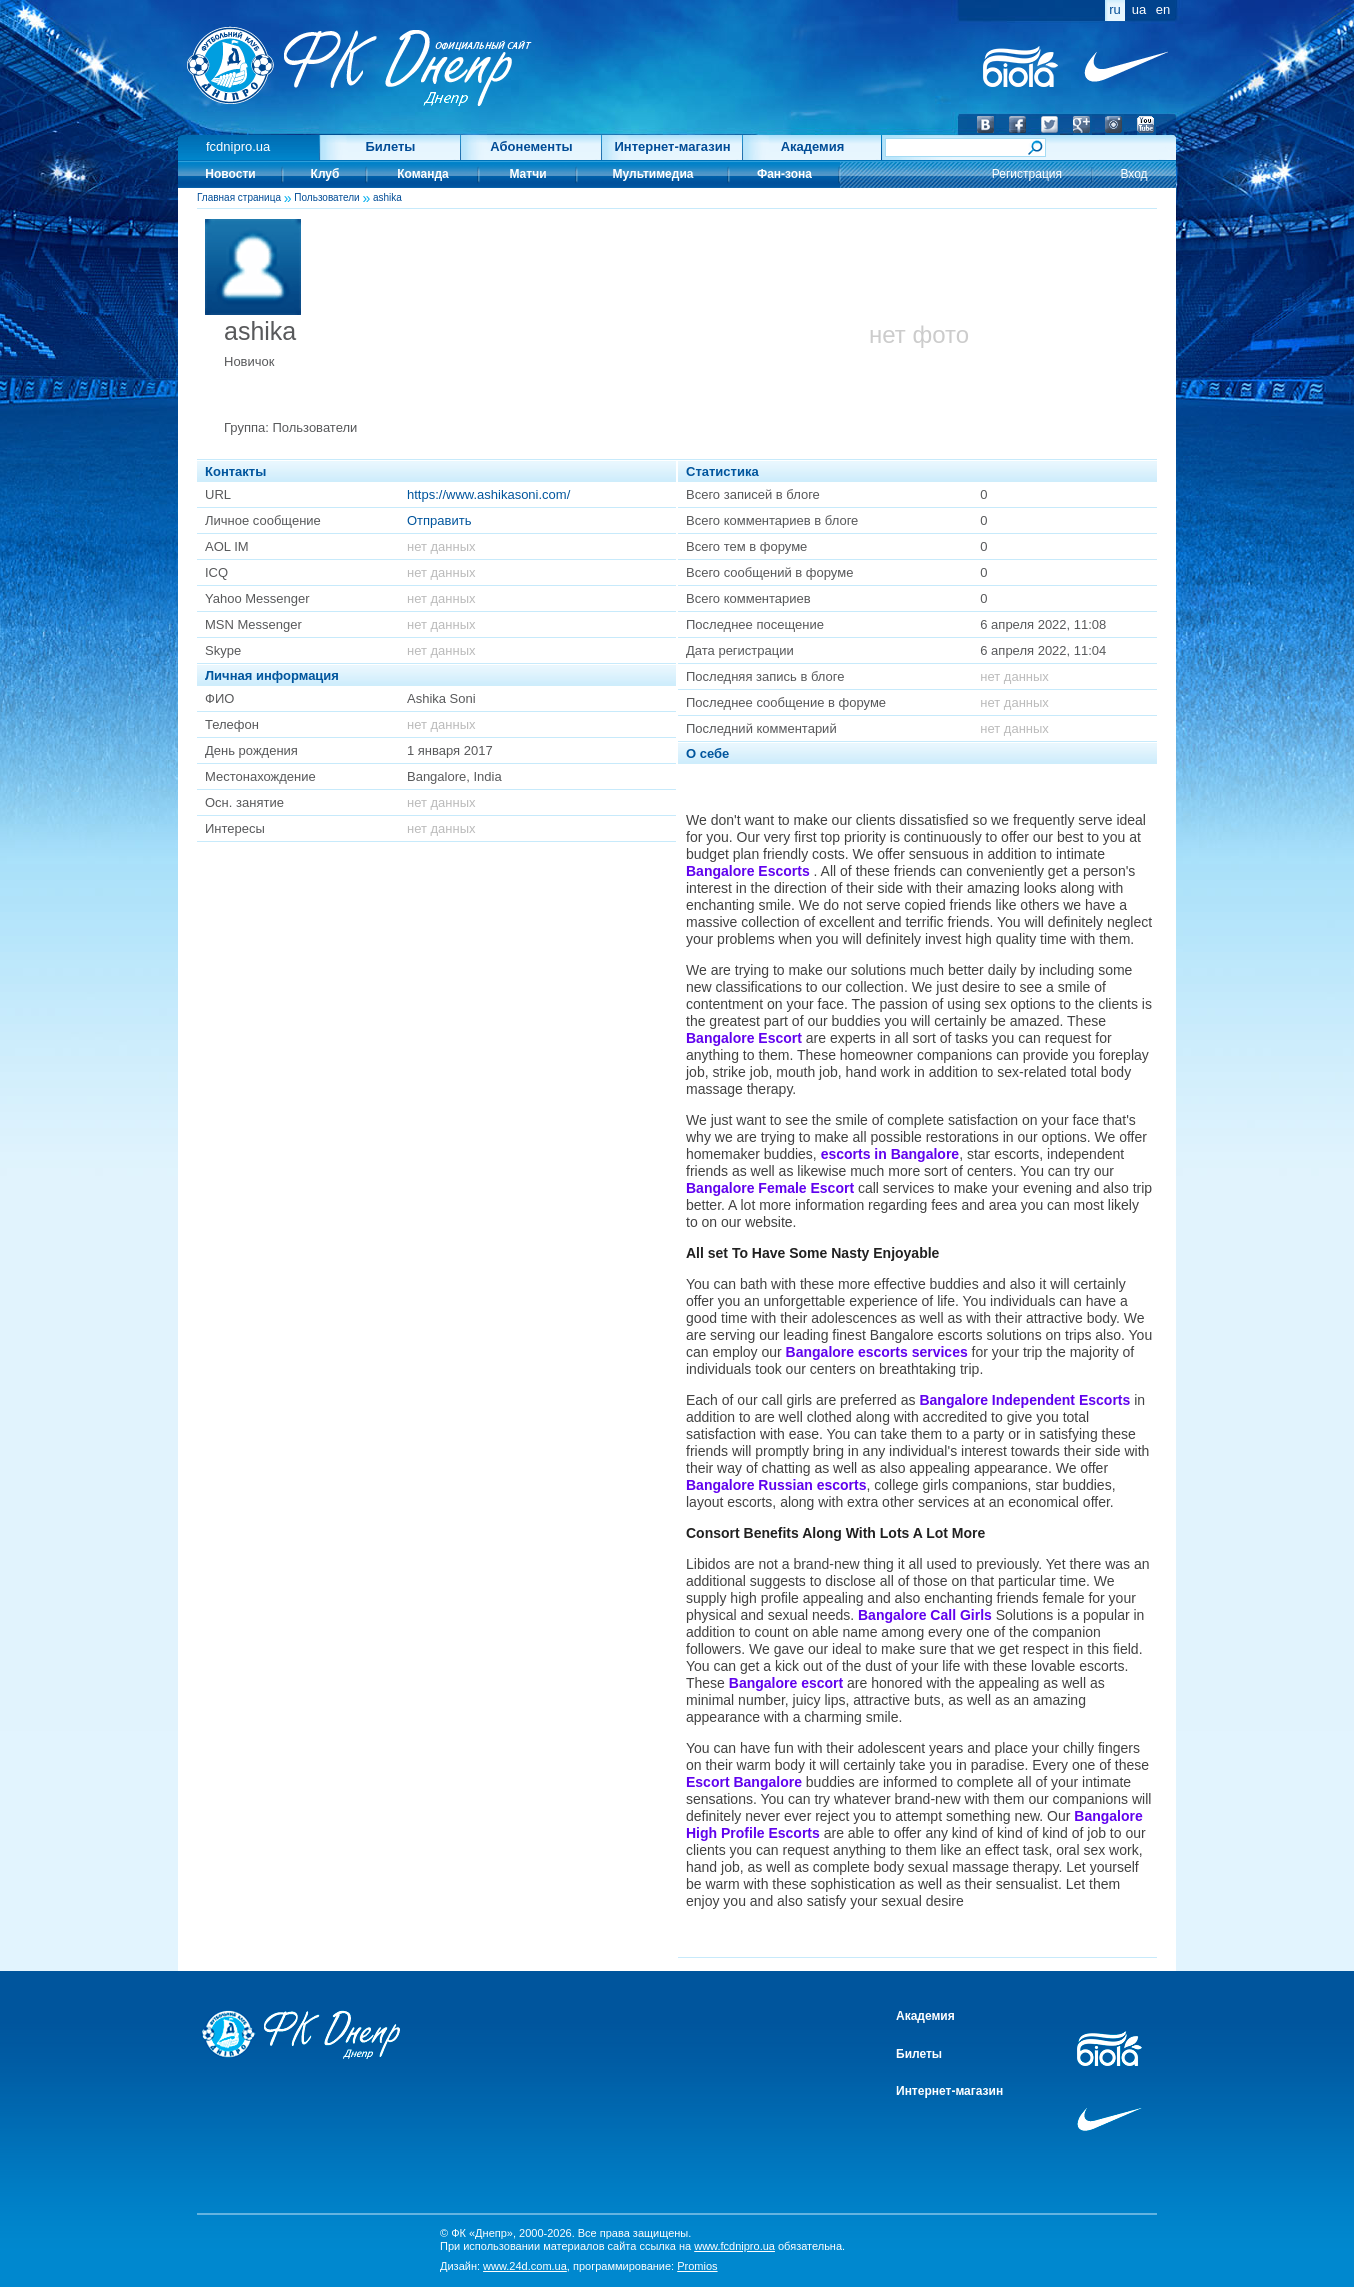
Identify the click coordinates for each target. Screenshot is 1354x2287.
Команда (422, 174)
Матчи (527, 174)
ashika (387, 197)
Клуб (325, 174)
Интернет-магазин (672, 146)
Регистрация (1027, 174)
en (1163, 9)
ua (1139, 9)
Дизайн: (503, 2266)
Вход (1133, 174)
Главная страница (239, 197)
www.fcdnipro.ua (734, 2246)
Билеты (391, 146)
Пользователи (326, 197)
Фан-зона (784, 174)
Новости (230, 174)
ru (1115, 9)
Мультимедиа (653, 174)
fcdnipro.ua (238, 146)
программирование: (645, 2266)
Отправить (439, 520)
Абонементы (531, 146)
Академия (813, 146)
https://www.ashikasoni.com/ (488, 494)
